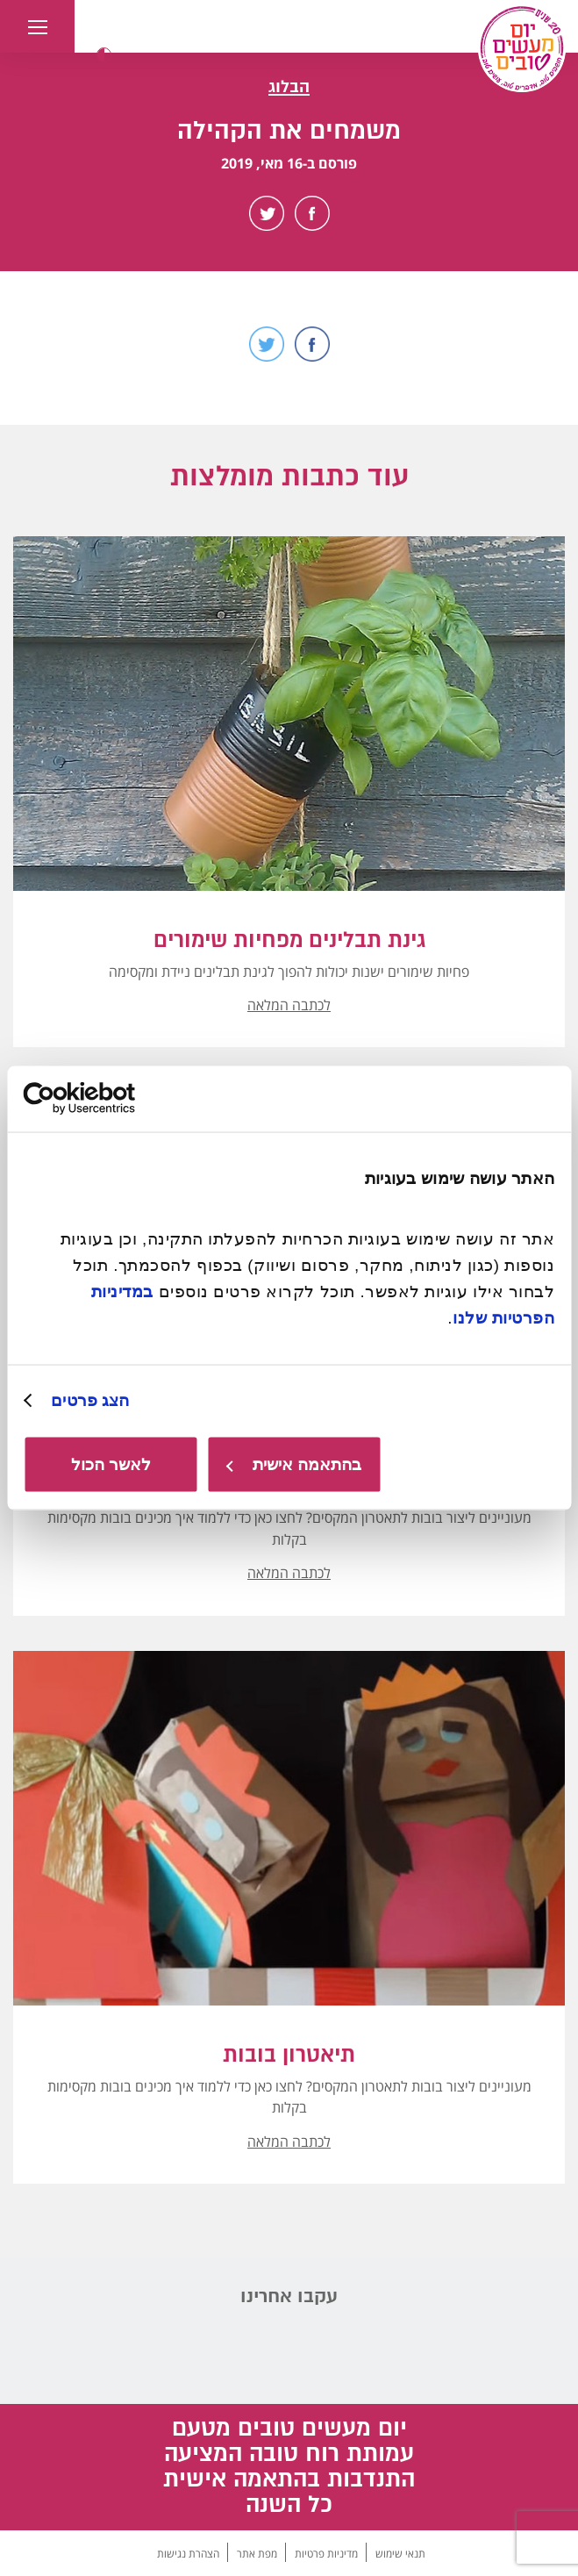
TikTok (198, 2351)
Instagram (380, 2351)
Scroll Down (289, 405)
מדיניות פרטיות (326, 2553)
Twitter (266, 213)
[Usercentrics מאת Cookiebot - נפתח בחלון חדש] (100, 1099)
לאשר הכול (111, 1463)
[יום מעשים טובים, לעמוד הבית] (522, 48)
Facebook (312, 213)
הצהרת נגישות (188, 2553)
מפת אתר (257, 2553)
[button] (103, 54)
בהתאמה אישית (293, 1463)
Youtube (319, 2351)
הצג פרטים (90, 1400)
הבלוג (289, 86)
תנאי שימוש (400, 2553)
